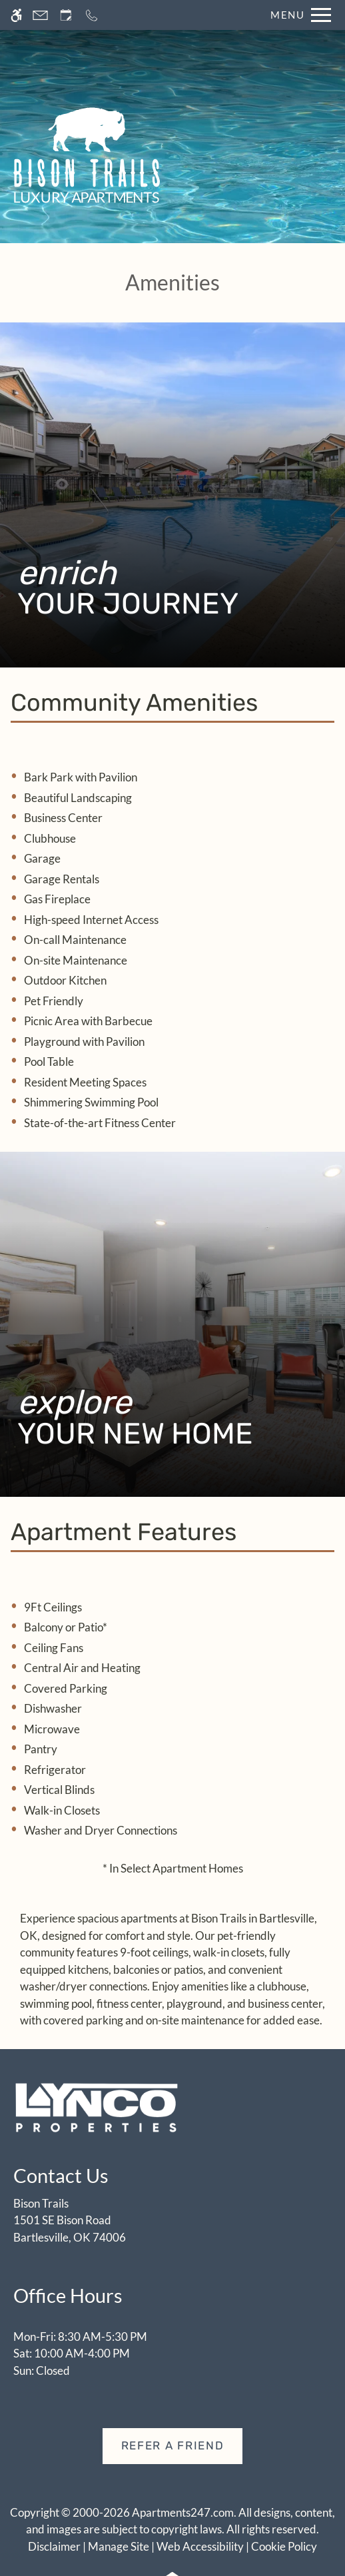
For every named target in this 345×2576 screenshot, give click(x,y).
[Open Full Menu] (297, 15)
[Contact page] (40, 15)
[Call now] (91, 15)
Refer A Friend (172, 2445)
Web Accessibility (200, 2546)
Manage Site (118, 2546)
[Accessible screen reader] (16, 15)
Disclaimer (54, 2546)
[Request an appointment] (66, 15)
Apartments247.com (183, 2512)
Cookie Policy (284, 2546)
